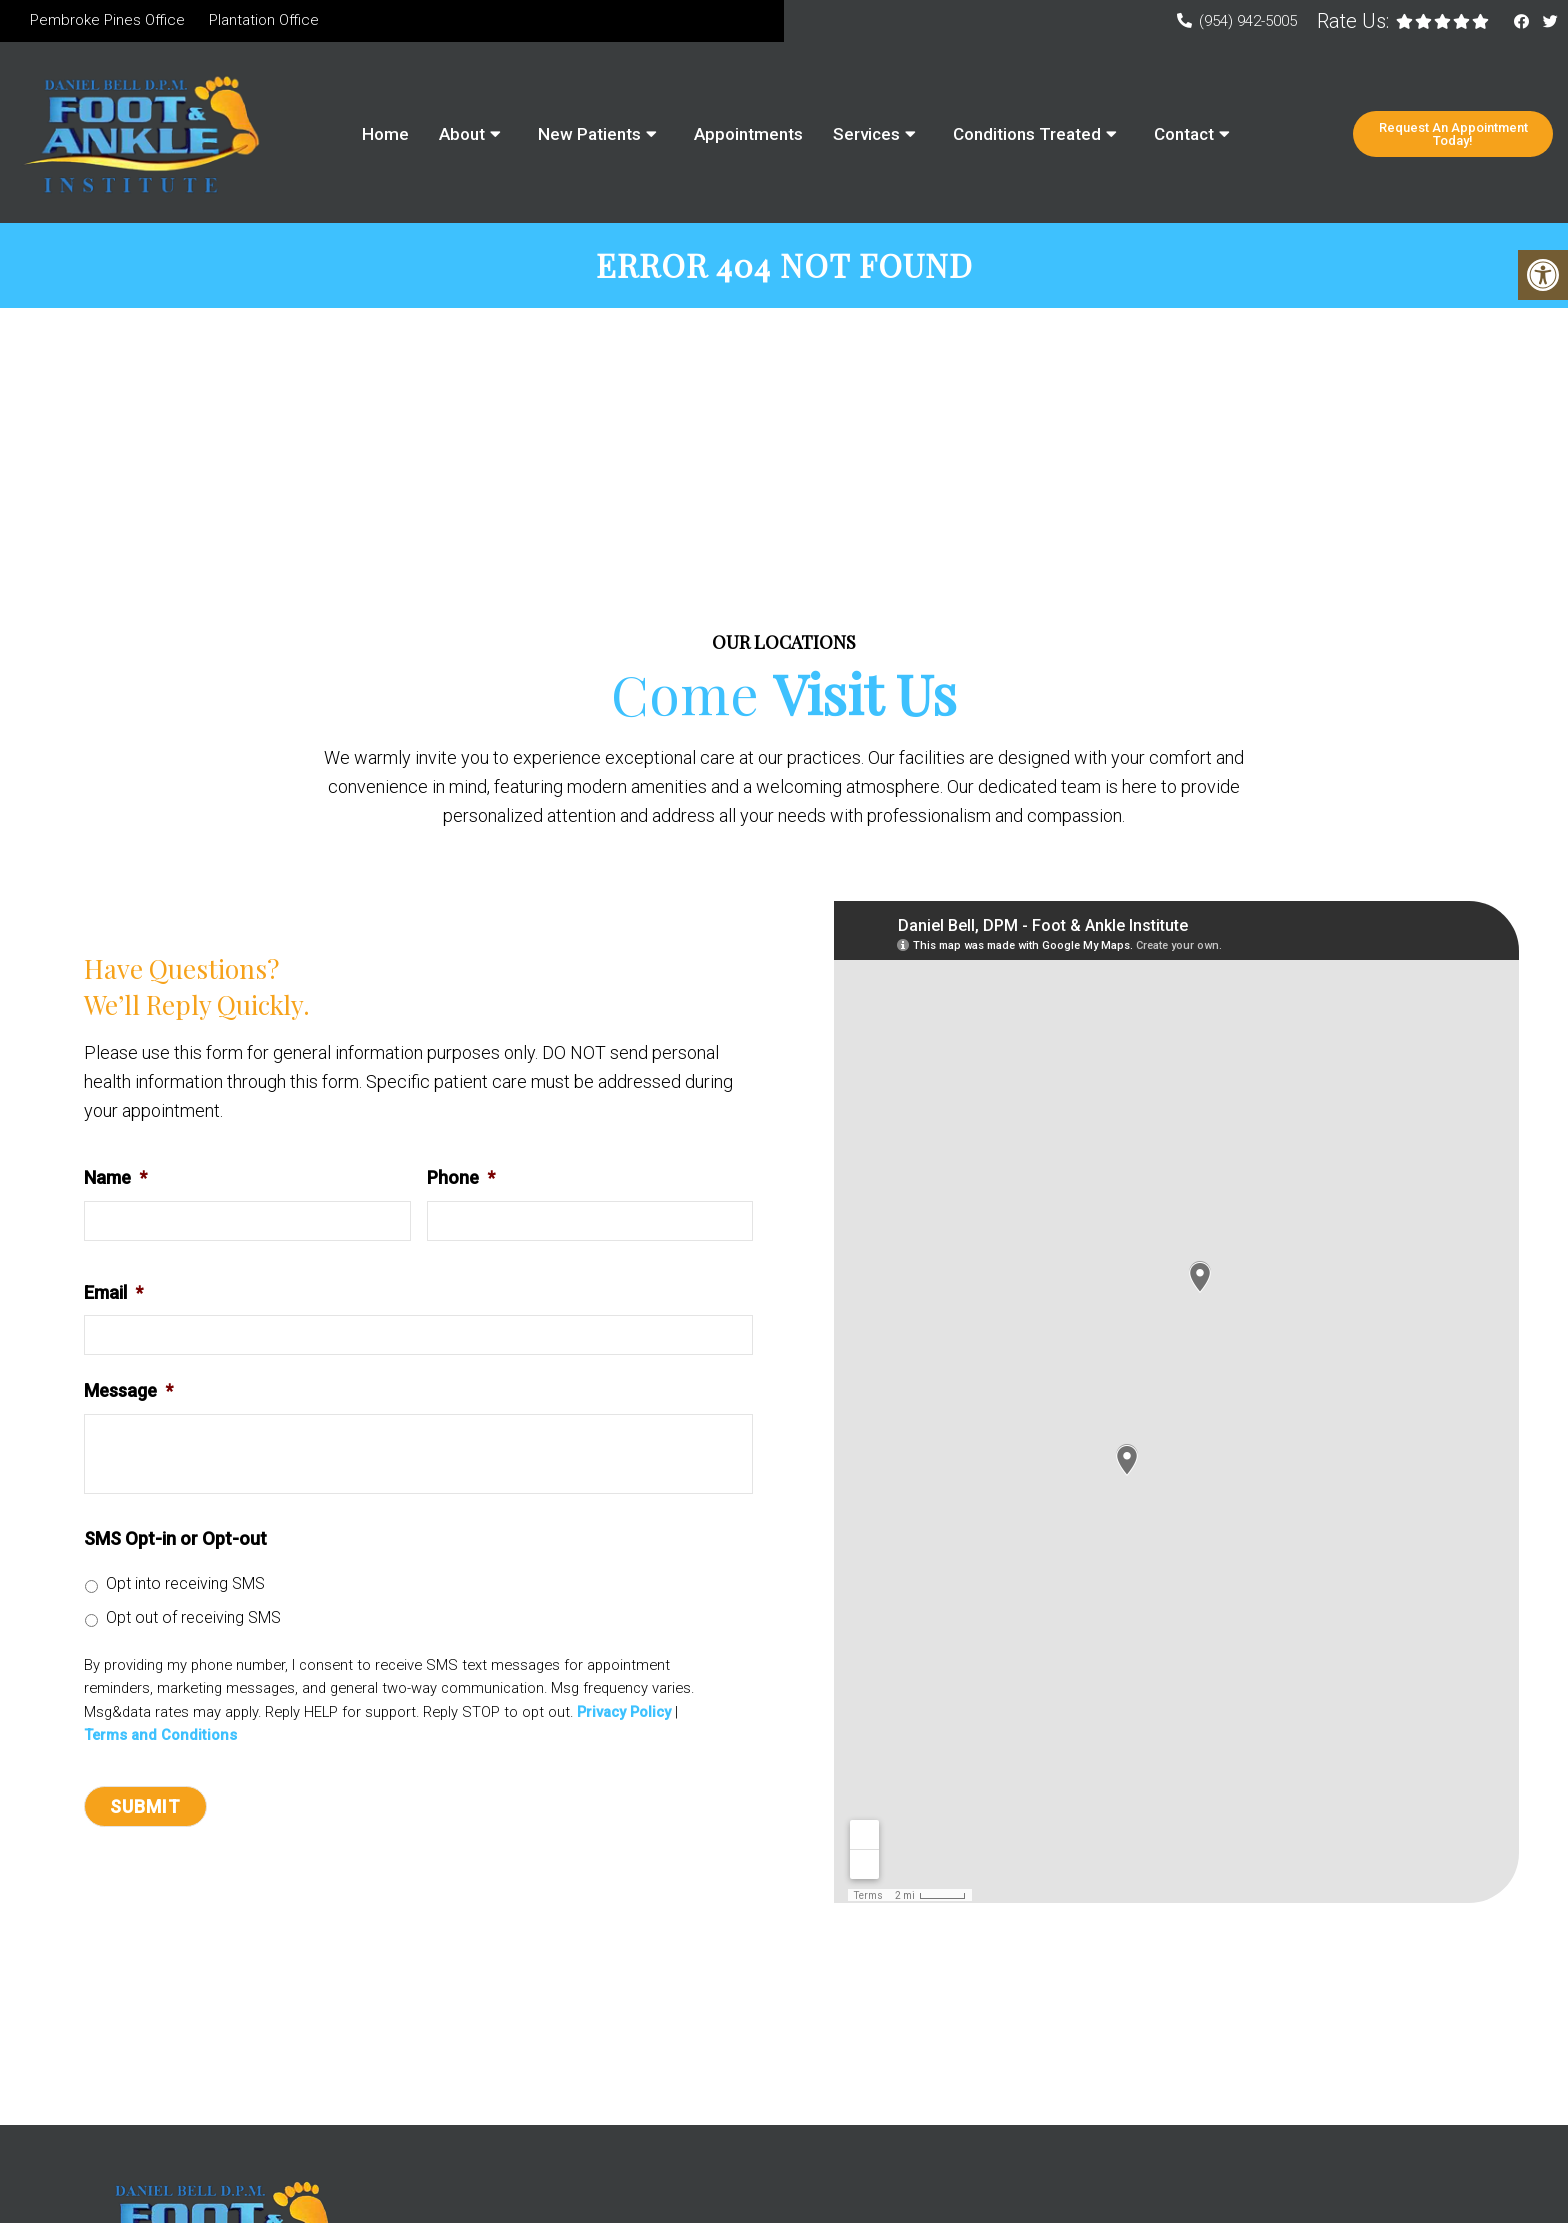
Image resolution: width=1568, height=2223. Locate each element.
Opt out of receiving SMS (193, 1620)
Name (115, 1180)
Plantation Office (264, 20)
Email (113, 1295)
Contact (1184, 134)
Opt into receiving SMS (185, 1586)
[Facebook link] (1523, 22)
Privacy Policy (624, 1715)
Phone (461, 1180)
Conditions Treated (1027, 134)
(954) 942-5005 (1248, 21)
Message (128, 1393)
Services (866, 134)
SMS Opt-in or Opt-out (175, 1541)
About (462, 134)
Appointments (748, 134)
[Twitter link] (1550, 22)
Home (385, 134)
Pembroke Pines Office (107, 20)
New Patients (589, 134)
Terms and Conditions (160, 1738)
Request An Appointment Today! (1453, 134)
